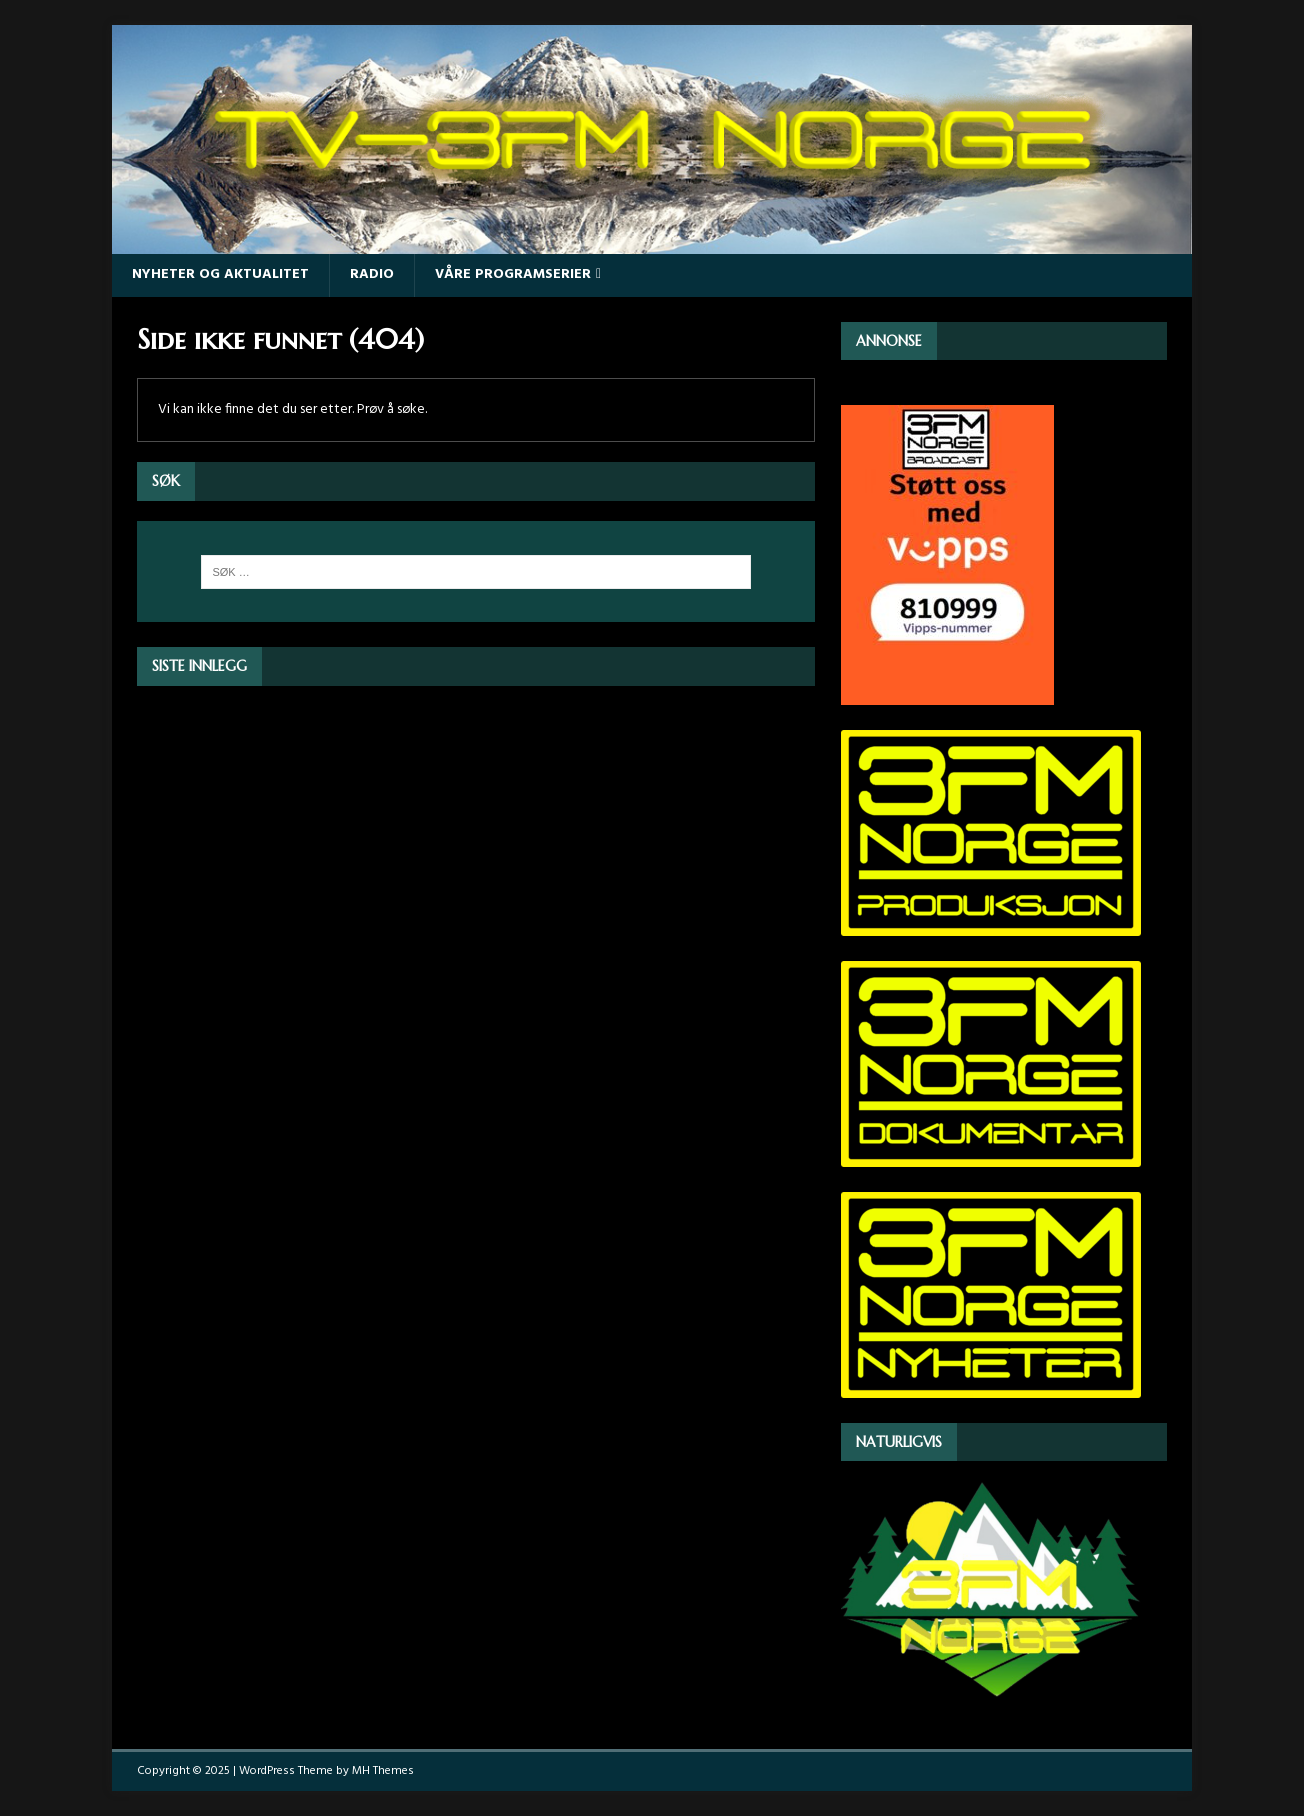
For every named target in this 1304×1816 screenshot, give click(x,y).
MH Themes (383, 1771)
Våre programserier (513, 274)
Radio (372, 274)
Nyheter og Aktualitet (220, 274)
